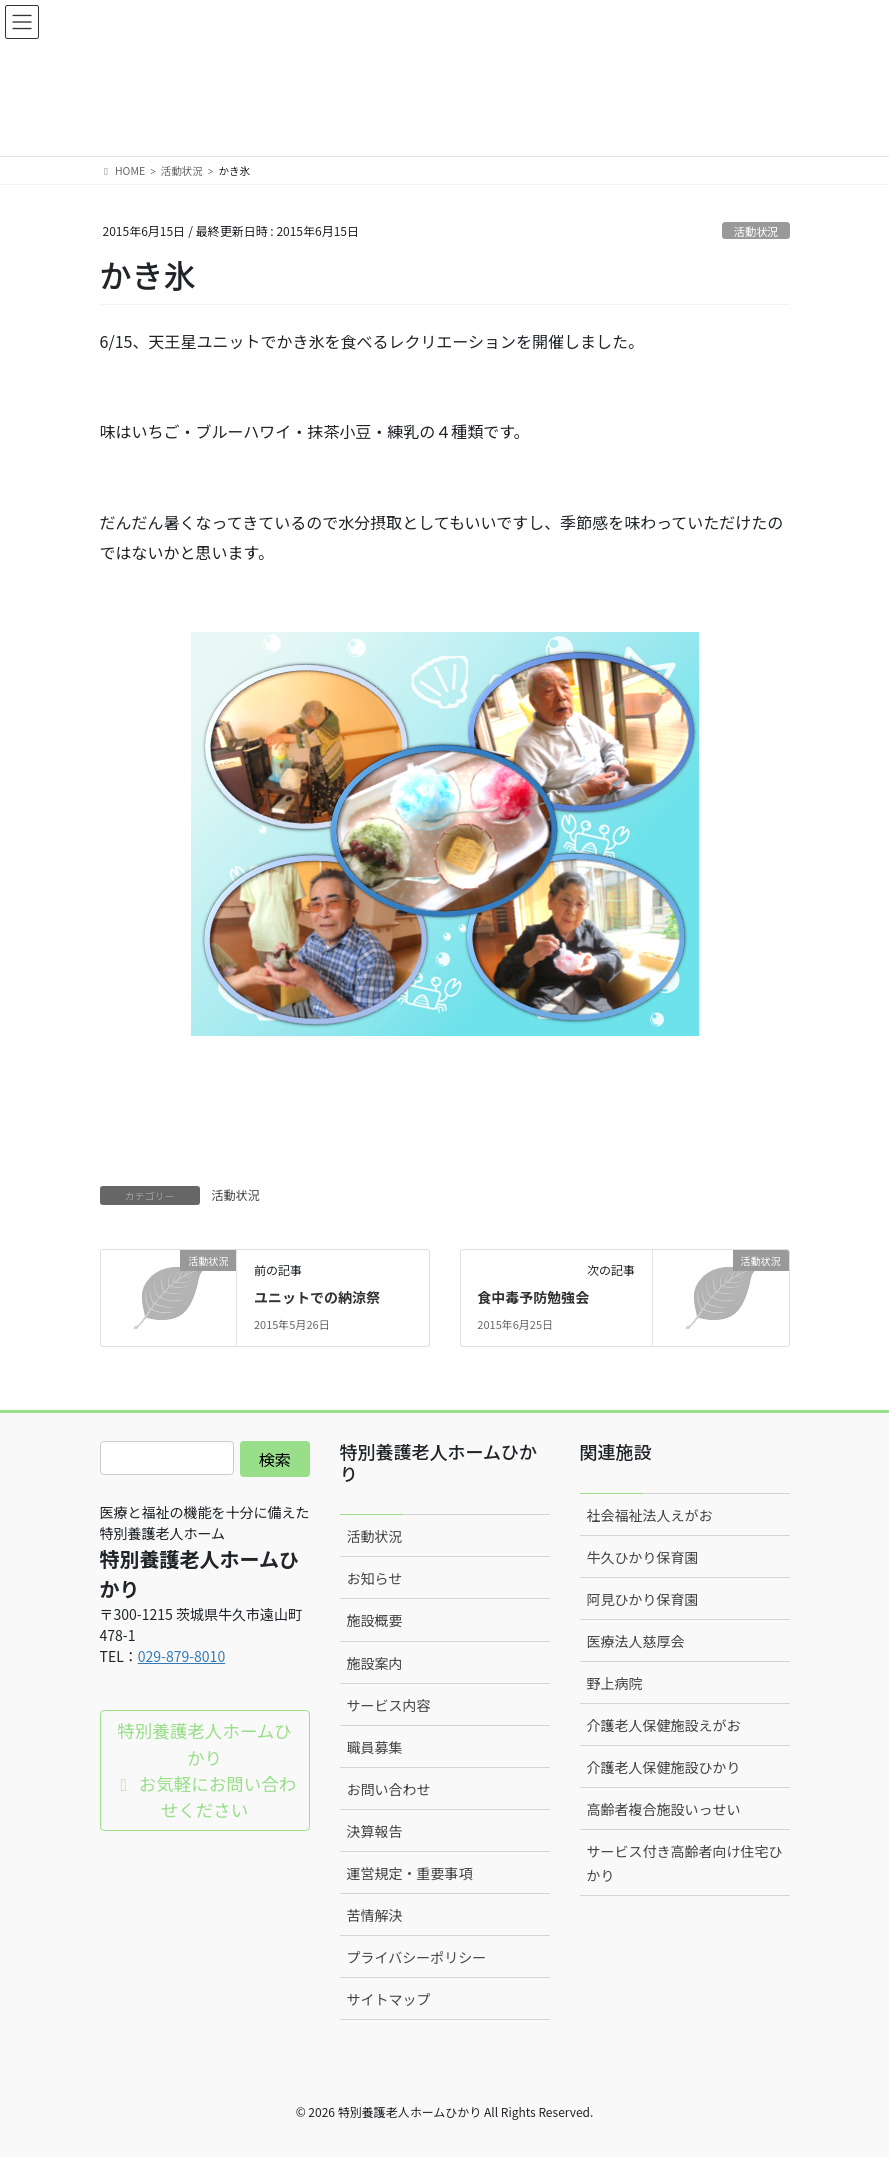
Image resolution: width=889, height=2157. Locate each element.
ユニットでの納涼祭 (317, 1297)
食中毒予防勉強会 (533, 1297)
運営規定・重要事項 (410, 1873)
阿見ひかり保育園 (643, 1599)
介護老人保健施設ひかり (664, 1767)
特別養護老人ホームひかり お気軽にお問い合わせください (204, 1770)
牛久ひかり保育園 (643, 1557)
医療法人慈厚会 (636, 1641)
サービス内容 (389, 1705)
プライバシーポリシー (417, 1957)
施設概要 (375, 1620)
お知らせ (375, 1578)
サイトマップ (389, 1999)
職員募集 (375, 1747)
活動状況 (756, 231)
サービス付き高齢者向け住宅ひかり (685, 1862)
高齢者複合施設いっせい (664, 1809)
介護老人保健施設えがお (664, 1725)
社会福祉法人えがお (650, 1515)
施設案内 (375, 1663)
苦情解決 (375, 1915)
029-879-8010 (181, 1656)
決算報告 (375, 1831)
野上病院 (615, 1683)
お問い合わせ (389, 1789)
